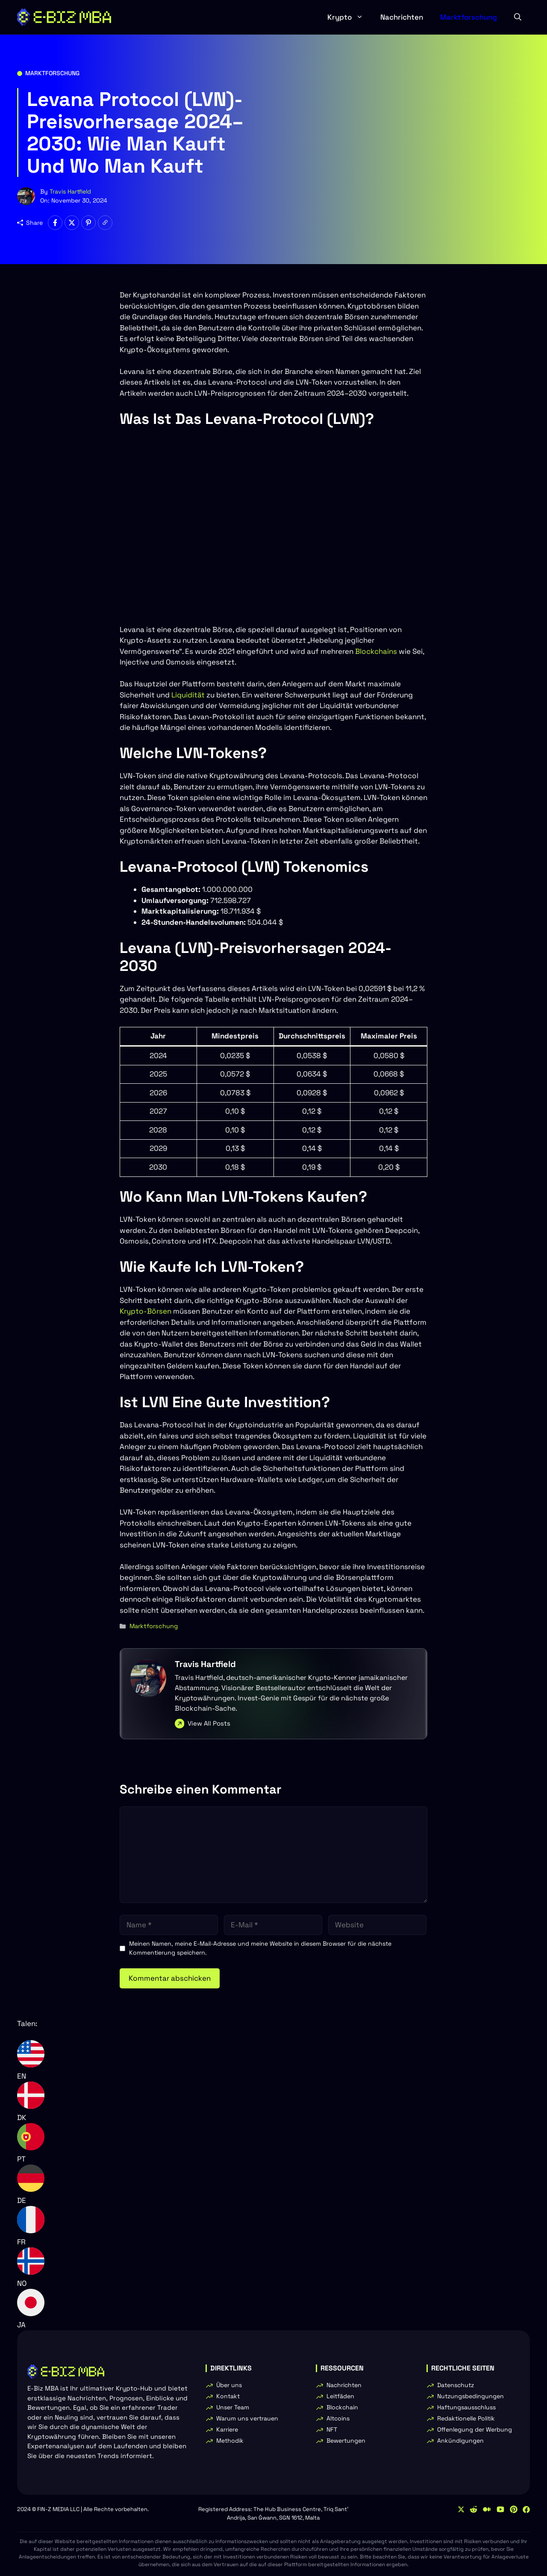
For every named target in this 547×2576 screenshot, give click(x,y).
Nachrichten (401, 17)
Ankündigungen (460, 2440)
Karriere (227, 2429)
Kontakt (228, 2396)
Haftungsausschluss (466, 2407)
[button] (518, 17)
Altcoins (338, 2418)
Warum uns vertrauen (247, 2418)
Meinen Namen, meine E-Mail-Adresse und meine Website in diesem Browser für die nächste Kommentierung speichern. (260, 1948)
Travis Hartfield (70, 191)
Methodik (230, 2440)
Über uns (229, 2385)
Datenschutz (455, 2385)
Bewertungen (345, 2440)
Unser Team (232, 2407)
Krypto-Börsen (145, 1311)
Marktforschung (468, 17)
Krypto (349, 17)
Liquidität (188, 695)
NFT (331, 2429)
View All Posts (209, 1723)
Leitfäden (340, 2396)
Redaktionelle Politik (466, 2418)
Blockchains (376, 651)
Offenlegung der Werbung (474, 2429)
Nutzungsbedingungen (470, 2396)
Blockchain (342, 2407)
